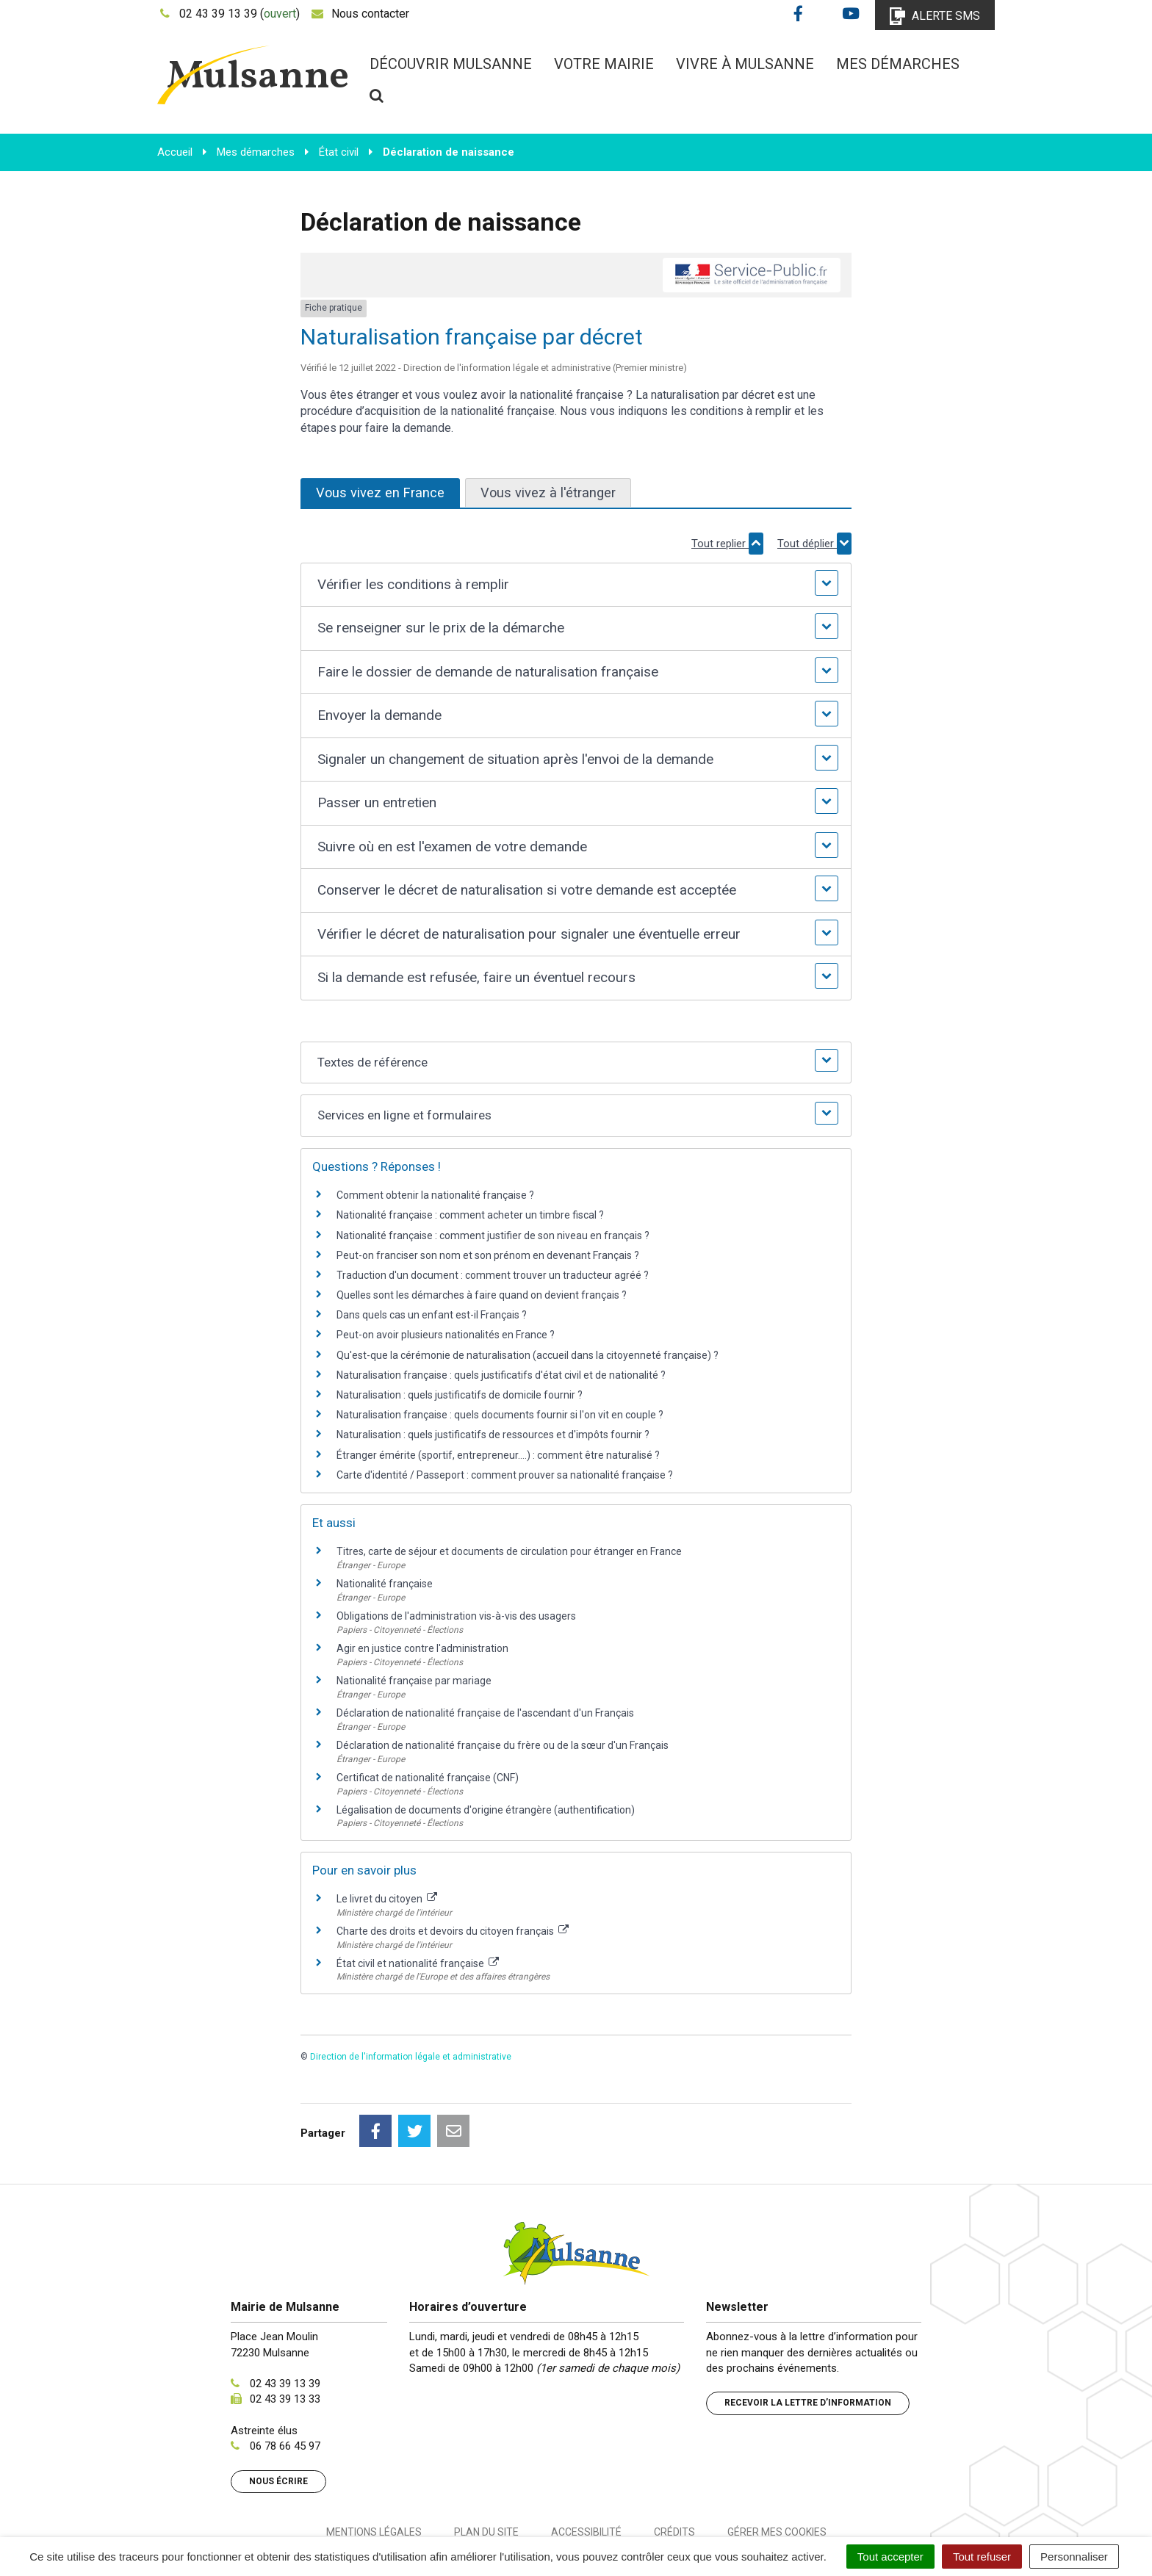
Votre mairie (604, 64)
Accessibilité (586, 2466)
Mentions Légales (374, 2466)
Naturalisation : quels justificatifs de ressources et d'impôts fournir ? (492, 1434)
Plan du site (486, 2466)
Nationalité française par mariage (414, 1680)
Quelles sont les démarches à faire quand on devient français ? (481, 1295)
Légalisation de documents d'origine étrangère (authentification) (485, 1810)
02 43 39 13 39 (285, 2318)
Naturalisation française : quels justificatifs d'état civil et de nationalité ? (501, 1375)
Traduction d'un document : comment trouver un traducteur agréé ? (492, 1275)
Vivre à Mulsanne (745, 64)
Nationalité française (384, 1584)
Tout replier (727, 544)
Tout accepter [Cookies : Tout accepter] (890, 2556)
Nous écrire (278, 2416)
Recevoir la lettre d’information (807, 2337)
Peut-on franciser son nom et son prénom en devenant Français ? (487, 1255)
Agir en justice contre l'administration (422, 1648)
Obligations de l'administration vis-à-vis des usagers (456, 1616)
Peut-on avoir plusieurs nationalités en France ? (445, 1335)
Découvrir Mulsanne (451, 64)
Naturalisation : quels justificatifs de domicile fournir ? (459, 1395)
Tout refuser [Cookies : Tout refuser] (982, 2556)
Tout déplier (814, 544)
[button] (575, 585)
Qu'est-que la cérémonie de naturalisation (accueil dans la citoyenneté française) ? (527, 1355)
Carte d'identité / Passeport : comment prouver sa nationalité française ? (504, 1475)
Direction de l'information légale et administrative (410, 2057)
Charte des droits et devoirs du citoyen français (452, 1931)
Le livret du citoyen (386, 1899)
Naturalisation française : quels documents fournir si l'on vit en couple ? (499, 1415)
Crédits (674, 2466)
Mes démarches (898, 64)
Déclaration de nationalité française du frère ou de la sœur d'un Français (502, 1745)
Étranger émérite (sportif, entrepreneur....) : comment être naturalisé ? (498, 1455)
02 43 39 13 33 (285, 2333)
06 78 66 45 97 (285, 2380)
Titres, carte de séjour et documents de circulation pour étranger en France (509, 1551)
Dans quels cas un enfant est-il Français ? (431, 1315)
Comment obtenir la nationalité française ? (435, 1195)
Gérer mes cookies (777, 2466)
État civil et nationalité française (417, 1963)
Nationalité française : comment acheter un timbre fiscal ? (470, 1215)
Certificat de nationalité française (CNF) (427, 1777)
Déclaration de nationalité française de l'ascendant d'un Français (485, 1713)
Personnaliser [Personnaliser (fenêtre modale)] (1074, 2556)
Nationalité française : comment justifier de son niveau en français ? (492, 1235)
